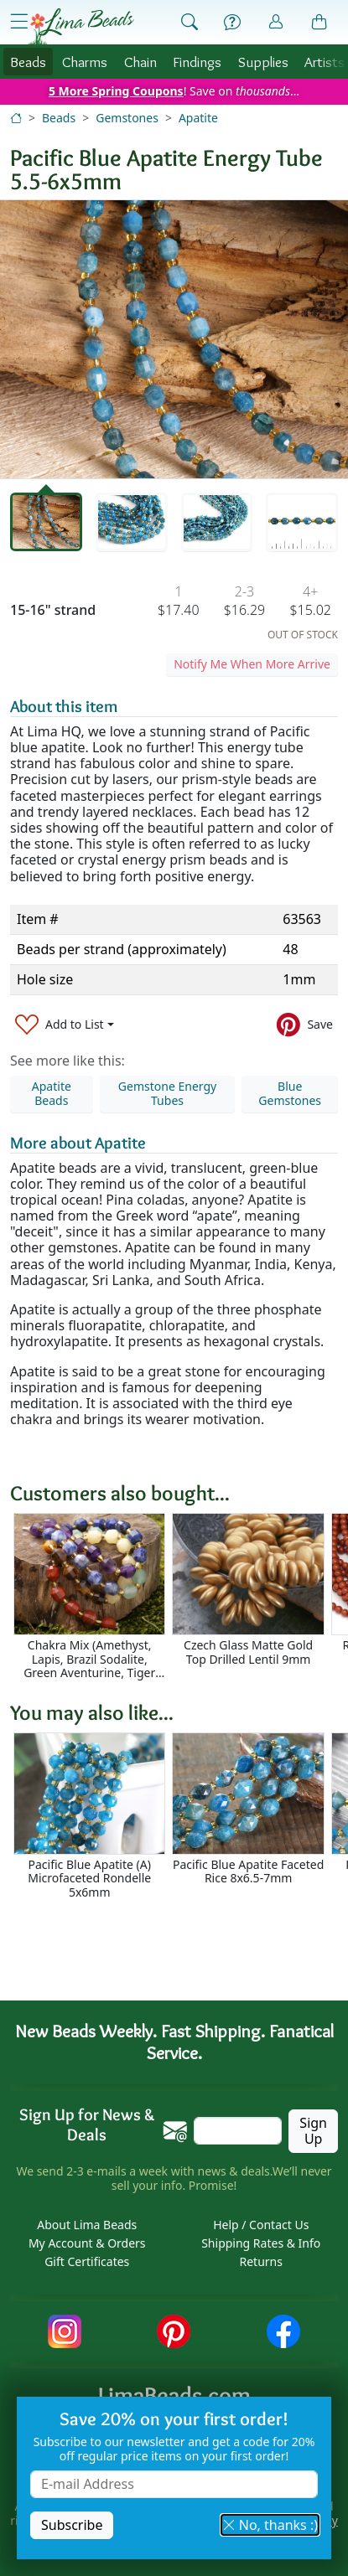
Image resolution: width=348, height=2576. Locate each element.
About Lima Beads (87, 2225)
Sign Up (313, 2131)
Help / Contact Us (261, 2225)
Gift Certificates (86, 2261)
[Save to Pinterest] (305, 1024)
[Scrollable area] (179, 1596)
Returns (261, 2261)
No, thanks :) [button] (270, 2525)
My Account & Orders (87, 2243)
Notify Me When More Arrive (252, 664)
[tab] (46, 522)
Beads (28, 61)
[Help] (232, 22)
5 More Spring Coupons (116, 91)
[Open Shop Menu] (19, 22)
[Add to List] (64, 1024)
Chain (140, 61)
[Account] (275, 22)
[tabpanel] (174, 339)
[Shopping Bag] (319, 22)
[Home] (16, 118)
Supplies (263, 61)
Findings (197, 61)
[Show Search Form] (189, 22)
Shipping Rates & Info (260, 2243)
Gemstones (127, 118)
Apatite (198, 118)
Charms (84, 61)
